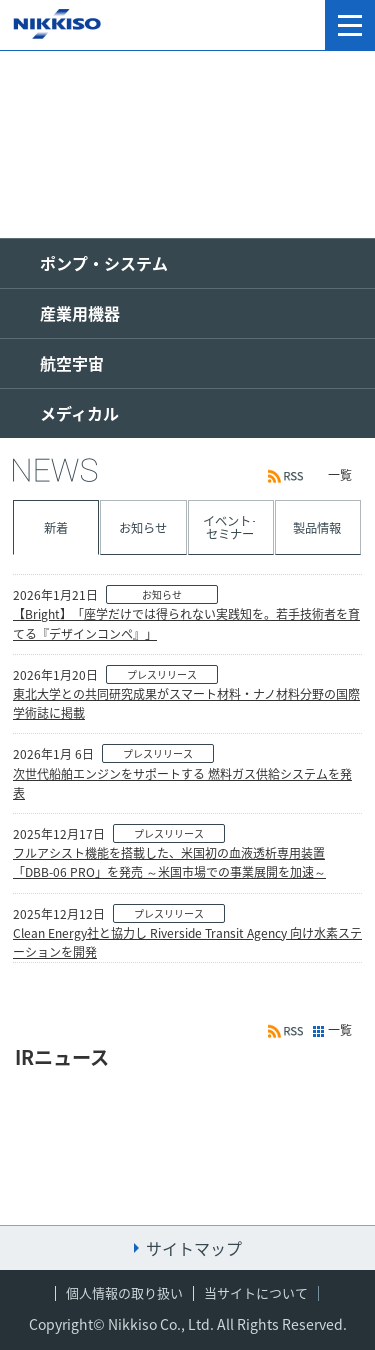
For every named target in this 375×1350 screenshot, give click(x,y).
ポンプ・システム (104, 263)
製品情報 (317, 528)
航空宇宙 (72, 363)
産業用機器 (80, 313)
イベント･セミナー (230, 527)
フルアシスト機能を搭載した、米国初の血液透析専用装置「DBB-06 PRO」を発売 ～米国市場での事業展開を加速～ (169, 862)
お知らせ (143, 528)
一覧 (340, 475)
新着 (56, 528)
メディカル (79, 413)
